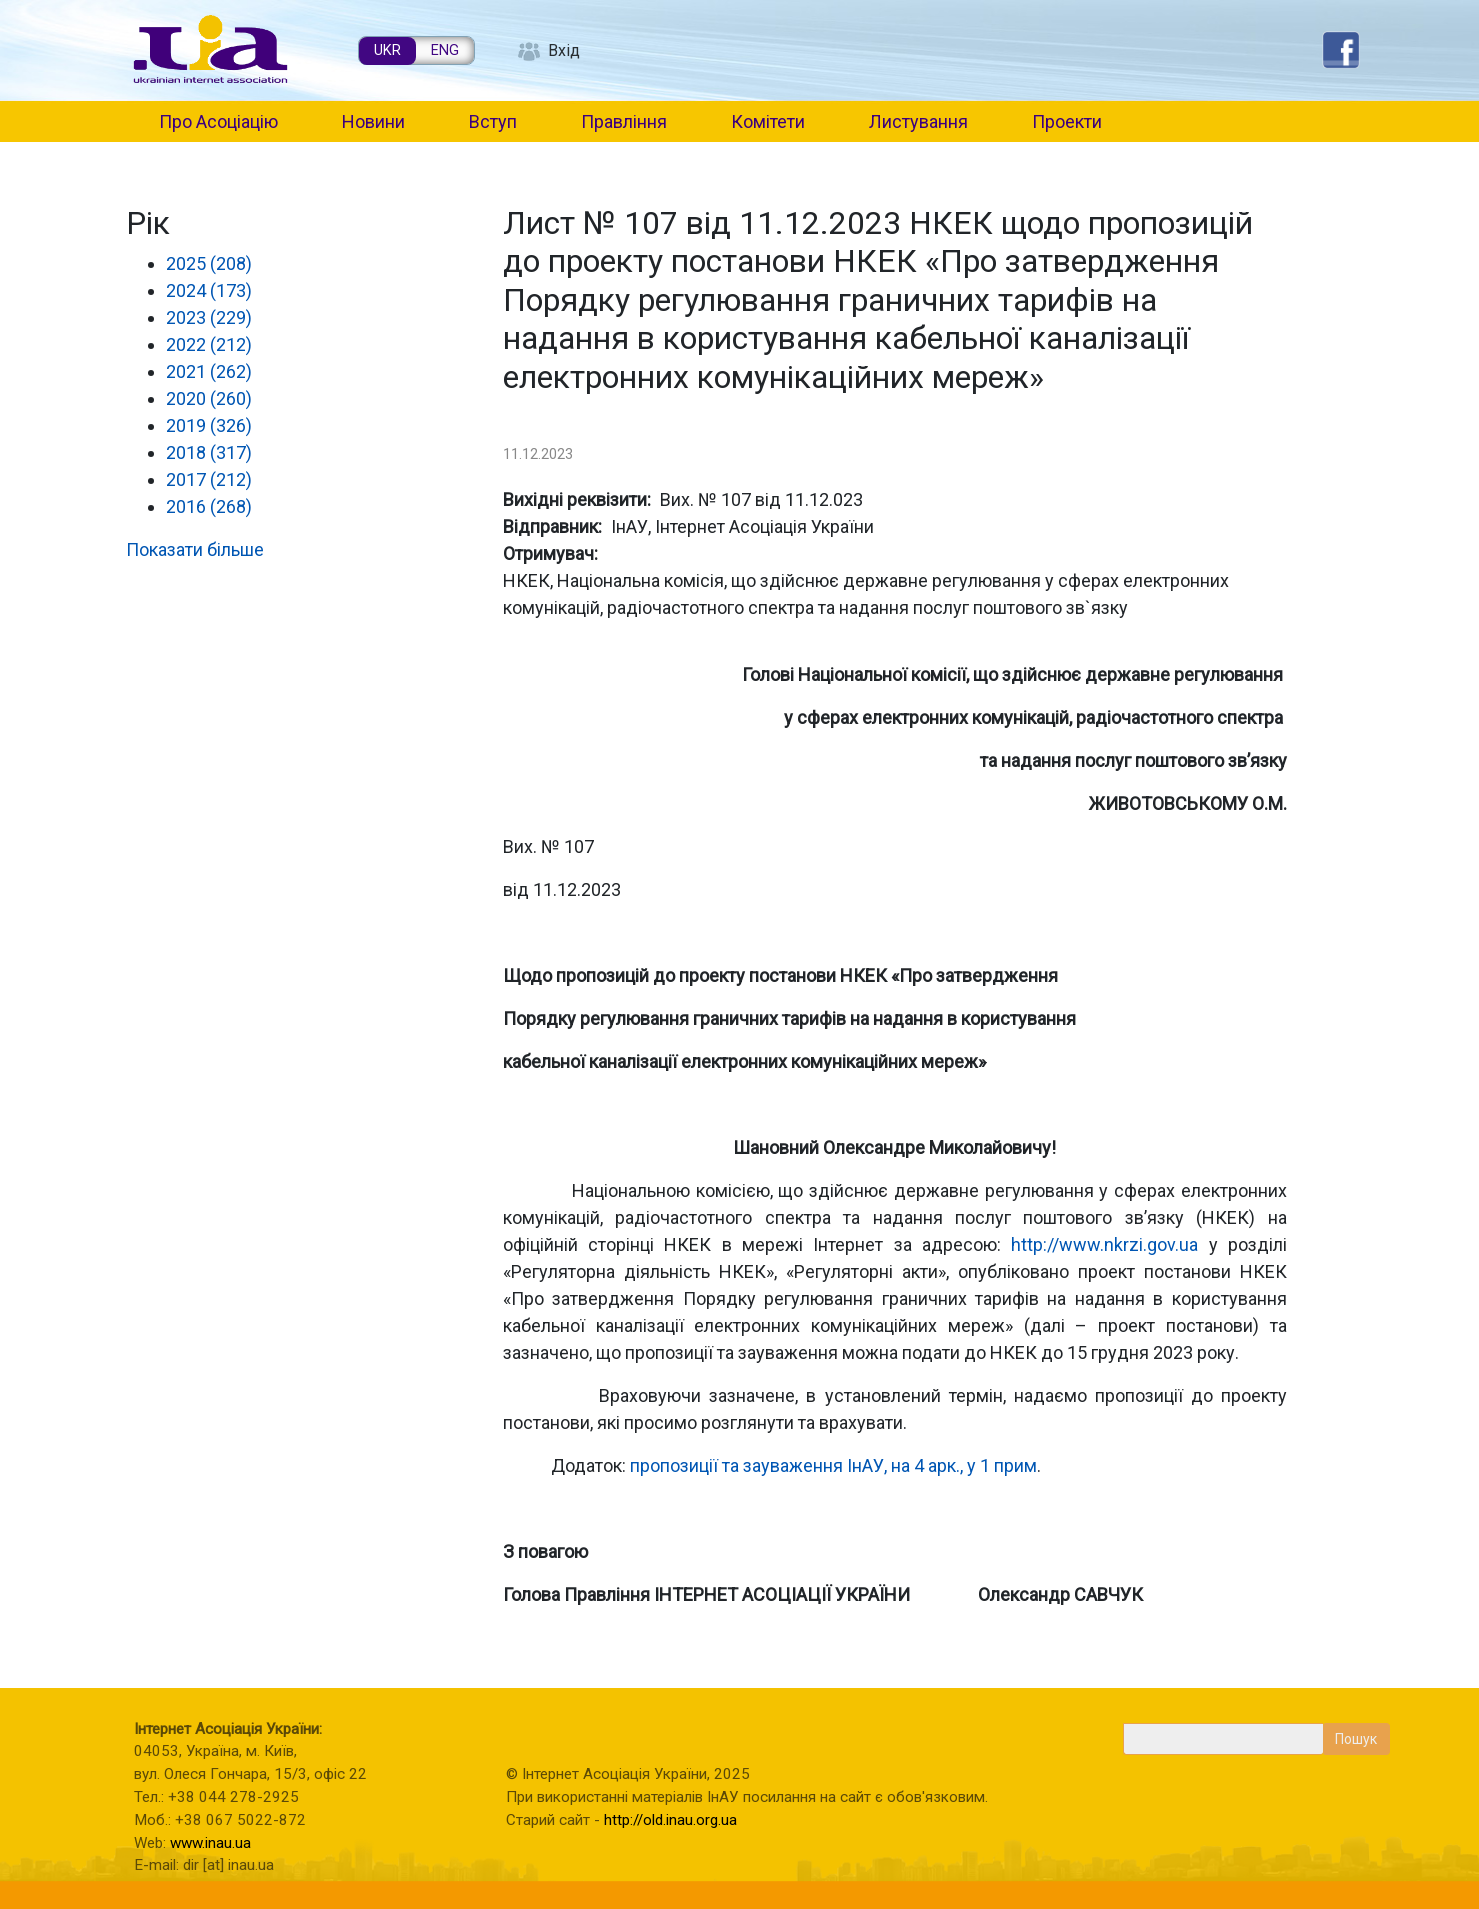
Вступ (493, 121)
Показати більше (195, 549)
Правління (624, 121)
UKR (387, 50)
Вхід (564, 50)
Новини (373, 121)
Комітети (768, 121)
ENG (445, 50)
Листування (918, 121)
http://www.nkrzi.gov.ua (1104, 1244)
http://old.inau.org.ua (670, 1820)
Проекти (1067, 121)
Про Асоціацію (218, 121)
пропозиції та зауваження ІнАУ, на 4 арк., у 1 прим (833, 1465)
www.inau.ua (210, 1843)
